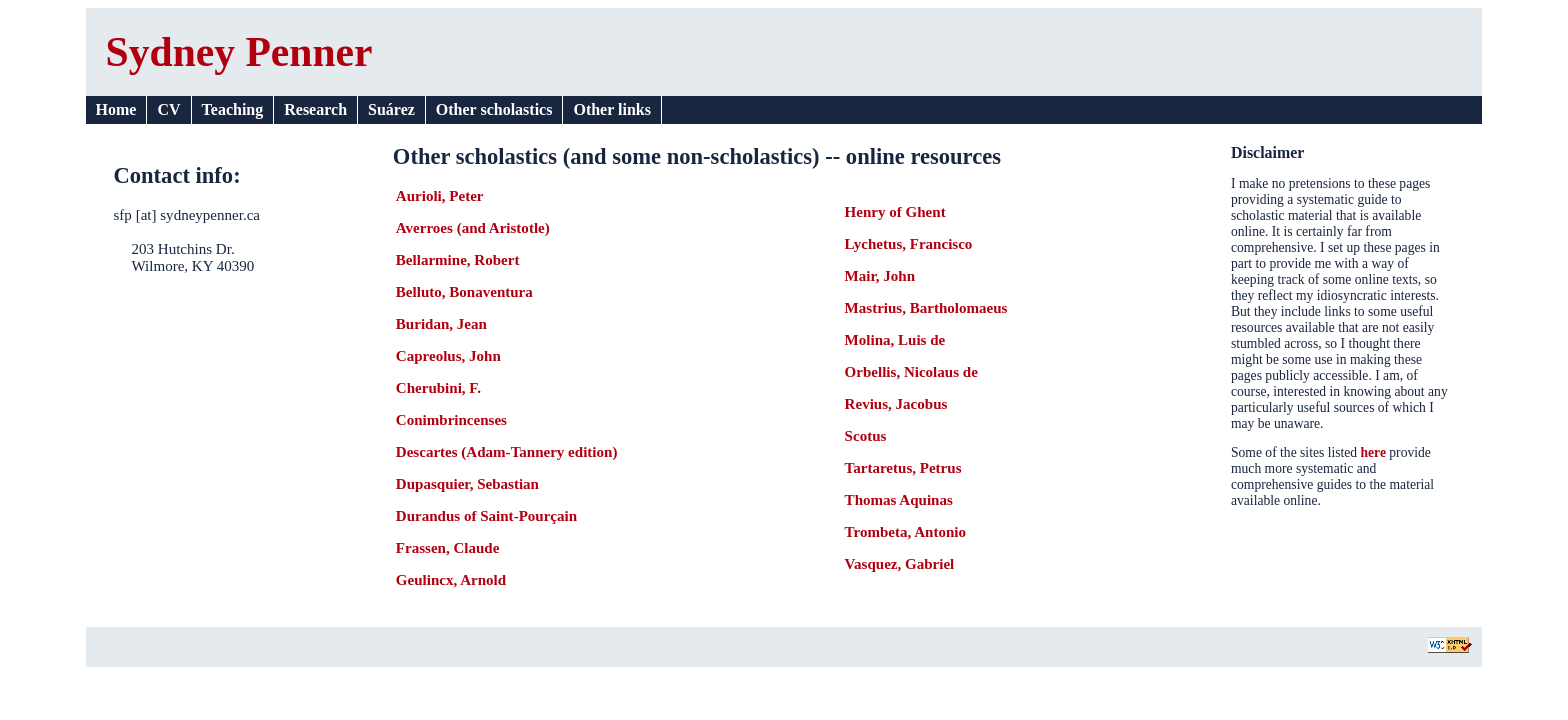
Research (315, 109)
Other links (612, 109)
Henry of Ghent (895, 212)
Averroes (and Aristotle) (473, 228)
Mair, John (880, 276)
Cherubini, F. (438, 388)
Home (116, 109)
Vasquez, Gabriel (900, 564)
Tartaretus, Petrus (903, 468)
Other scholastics (494, 109)
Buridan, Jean (441, 324)
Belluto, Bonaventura (464, 292)
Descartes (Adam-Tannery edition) (507, 452)
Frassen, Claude (448, 548)
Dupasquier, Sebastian (467, 484)
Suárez (391, 109)
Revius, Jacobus (896, 404)
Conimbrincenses (451, 420)
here (1373, 452)
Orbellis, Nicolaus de (911, 372)
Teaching (233, 109)
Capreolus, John (448, 356)
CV (168, 109)
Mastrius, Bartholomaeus (926, 308)
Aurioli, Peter (440, 196)
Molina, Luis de (895, 340)
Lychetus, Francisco (909, 244)
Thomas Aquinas (899, 500)
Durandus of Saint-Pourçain (486, 516)
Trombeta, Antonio (905, 532)
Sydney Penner (239, 52)
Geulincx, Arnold (451, 580)
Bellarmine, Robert (458, 260)
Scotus (866, 436)
